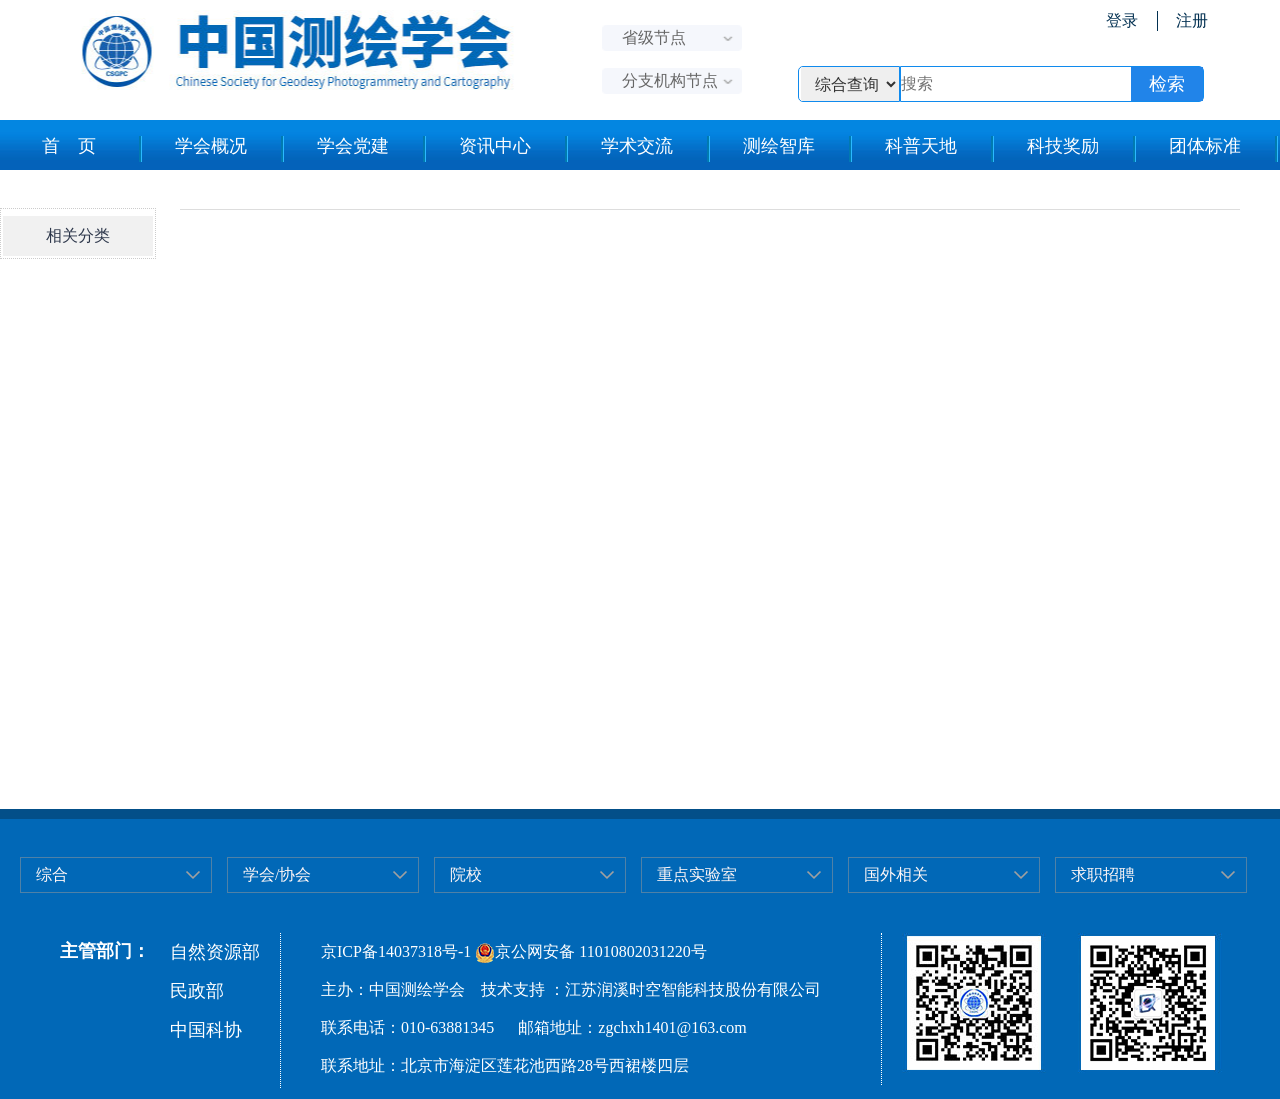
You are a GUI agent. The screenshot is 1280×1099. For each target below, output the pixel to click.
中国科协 (206, 1030)
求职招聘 (1103, 874)
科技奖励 (1063, 146)
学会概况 (211, 146)
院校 (466, 874)
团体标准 (1205, 146)
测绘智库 (779, 146)
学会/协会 (277, 874)
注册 (1192, 20)
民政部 (197, 991)
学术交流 (637, 146)
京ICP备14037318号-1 (396, 951)
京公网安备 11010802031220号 (590, 951)
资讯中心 (495, 146)
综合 (52, 874)
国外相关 (896, 874)
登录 (1122, 20)
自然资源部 (215, 952)
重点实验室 (697, 874)
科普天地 (921, 146)
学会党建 (353, 146)
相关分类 (78, 235)
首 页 (69, 146)
